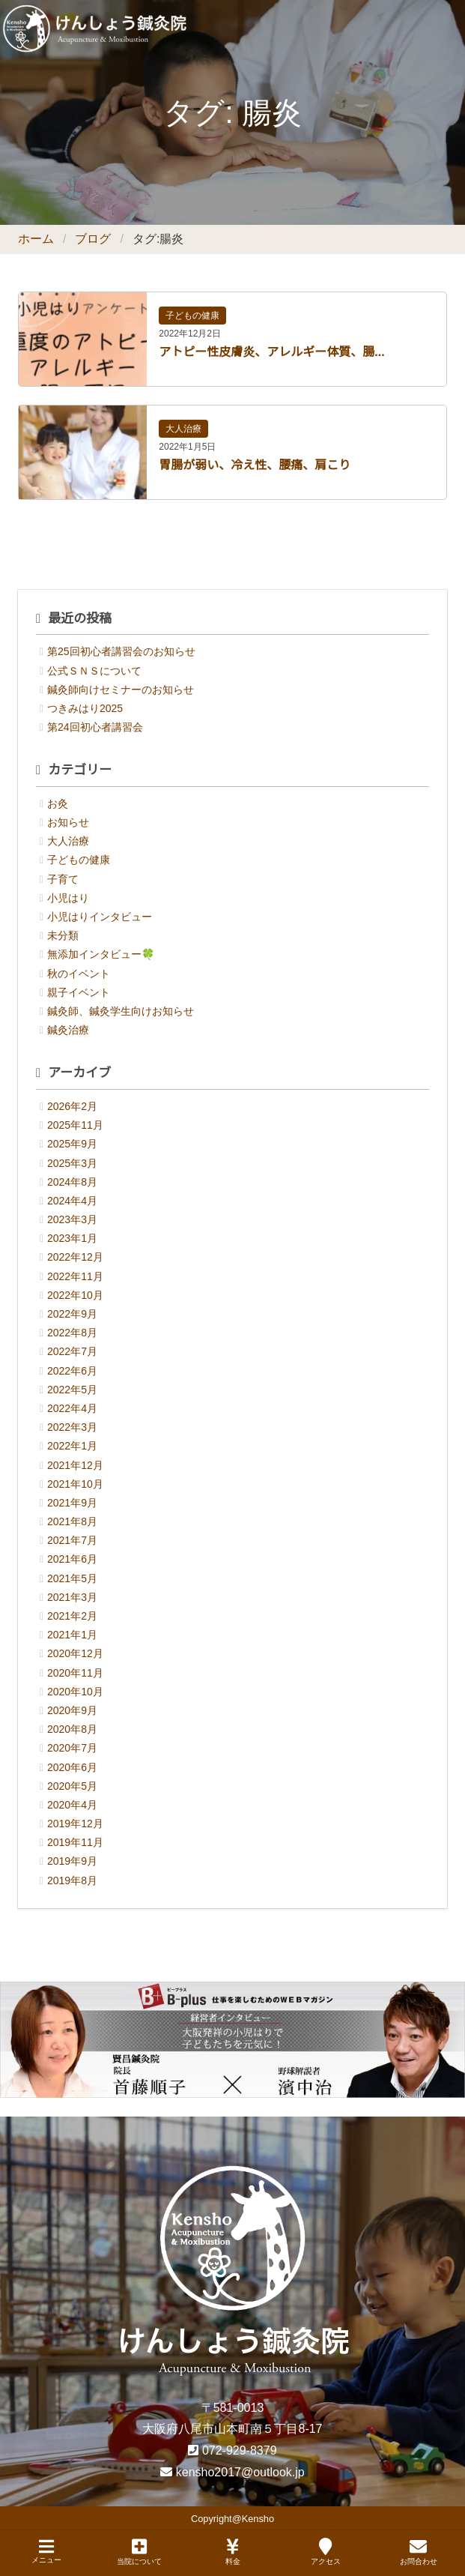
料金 (232, 2552)
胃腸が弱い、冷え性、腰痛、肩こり (254, 465)
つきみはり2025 (85, 708)
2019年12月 (75, 1824)
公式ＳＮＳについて (94, 671)
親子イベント (78, 992)
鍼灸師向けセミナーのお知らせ (120, 690)
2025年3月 (72, 1163)
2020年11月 (75, 1673)
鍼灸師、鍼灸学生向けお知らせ (120, 1011)
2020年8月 (72, 1729)
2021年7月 (72, 1540)
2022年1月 (72, 1446)
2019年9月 (72, 1861)
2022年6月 (72, 1371)
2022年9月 (72, 1314)
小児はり (68, 898)
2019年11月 (75, 1842)
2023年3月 (72, 1219)
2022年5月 (72, 1390)
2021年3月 (72, 1597)
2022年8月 (72, 1333)
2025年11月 (75, 1125)
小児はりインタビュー (99, 917)
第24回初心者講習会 (95, 727)
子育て (63, 879)
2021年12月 (75, 1465)
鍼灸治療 (68, 1030)
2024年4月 (72, 1201)
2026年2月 (72, 1106)
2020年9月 (72, 1710)
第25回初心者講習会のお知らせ (121, 651)
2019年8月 (72, 1880)
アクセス (326, 2552)
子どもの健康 (192, 315)
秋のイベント (78, 974)
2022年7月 (72, 1351)
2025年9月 (72, 1144)
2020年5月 (72, 1786)
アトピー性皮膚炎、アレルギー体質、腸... (271, 352)
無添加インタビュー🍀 (100, 954)
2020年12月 (75, 1653)
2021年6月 (72, 1559)
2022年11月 (75, 1276)
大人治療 (183, 428)
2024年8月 (72, 1182)
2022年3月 (72, 1427)
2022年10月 (75, 1295)
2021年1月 (72, 1635)
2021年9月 (72, 1503)
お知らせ (68, 822)
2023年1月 (72, 1238)
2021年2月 (72, 1616)
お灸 (57, 803)
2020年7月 (72, 1748)
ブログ (93, 238)
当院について (139, 2552)
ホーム (36, 238)
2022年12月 (75, 1257)
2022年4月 (72, 1408)
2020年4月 (72, 1805)
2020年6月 (72, 1767)
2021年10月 (75, 1484)
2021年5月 (72, 1578)
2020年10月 (75, 1692)
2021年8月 (72, 1521)
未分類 (63, 935)
